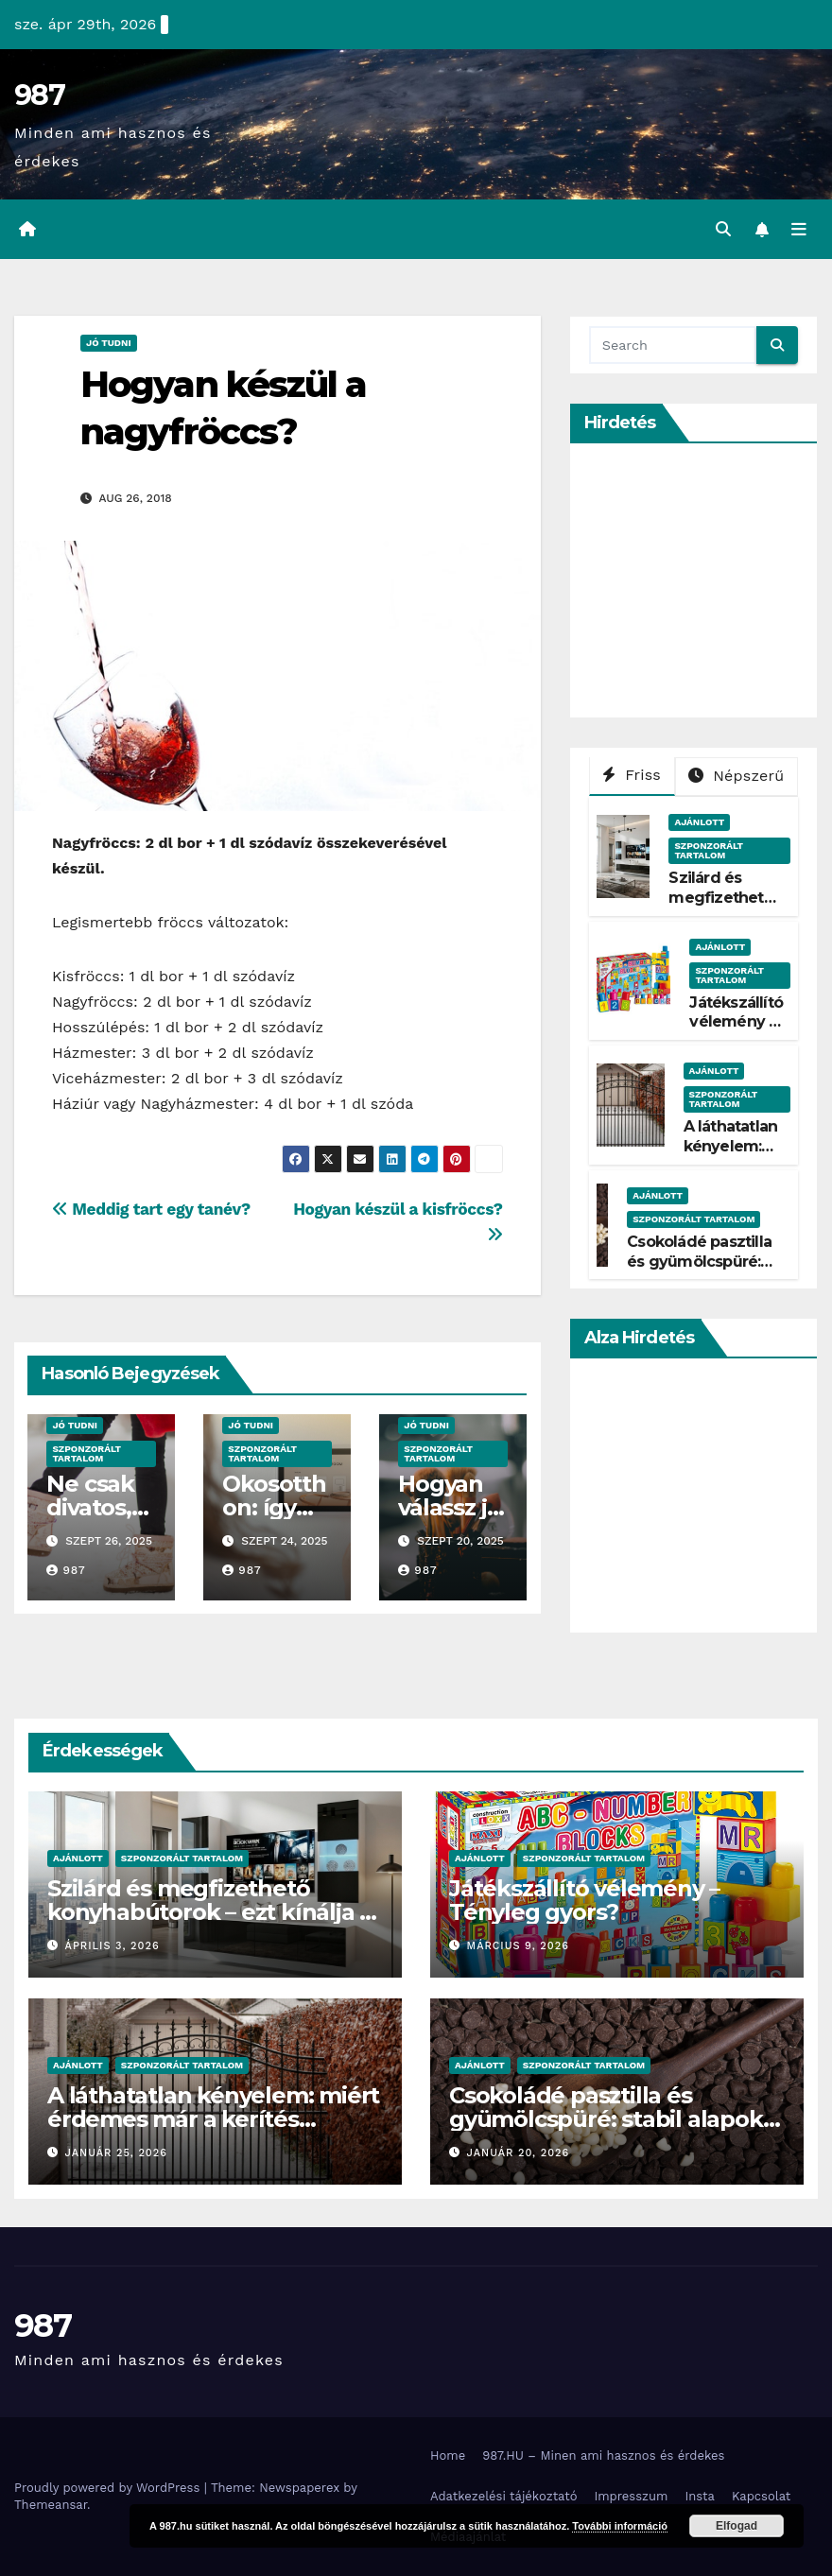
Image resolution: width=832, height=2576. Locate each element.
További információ (619, 2526)
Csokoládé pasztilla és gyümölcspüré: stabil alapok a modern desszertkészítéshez (615, 2119)
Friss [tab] (631, 775)
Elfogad (736, 2526)
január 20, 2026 (518, 2153)
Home (447, 2455)
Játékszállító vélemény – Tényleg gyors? (736, 1032)
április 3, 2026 (112, 1947)
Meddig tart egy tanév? (151, 1209)
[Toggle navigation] (799, 230)
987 (39, 95)
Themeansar (50, 2505)
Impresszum (630, 2496)
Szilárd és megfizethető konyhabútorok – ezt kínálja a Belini (210, 1912)
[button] (723, 229)
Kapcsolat (761, 2496)
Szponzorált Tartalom (86, 1453)
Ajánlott (699, 822)
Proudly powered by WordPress (109, 2488)
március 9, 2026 (518, 1947)
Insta (700, 2496)
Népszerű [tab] (736, 776)
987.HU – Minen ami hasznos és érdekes (603, 2455)
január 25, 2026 (116, 2153)
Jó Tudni (108, 342)
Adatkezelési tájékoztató (503, 2496)
